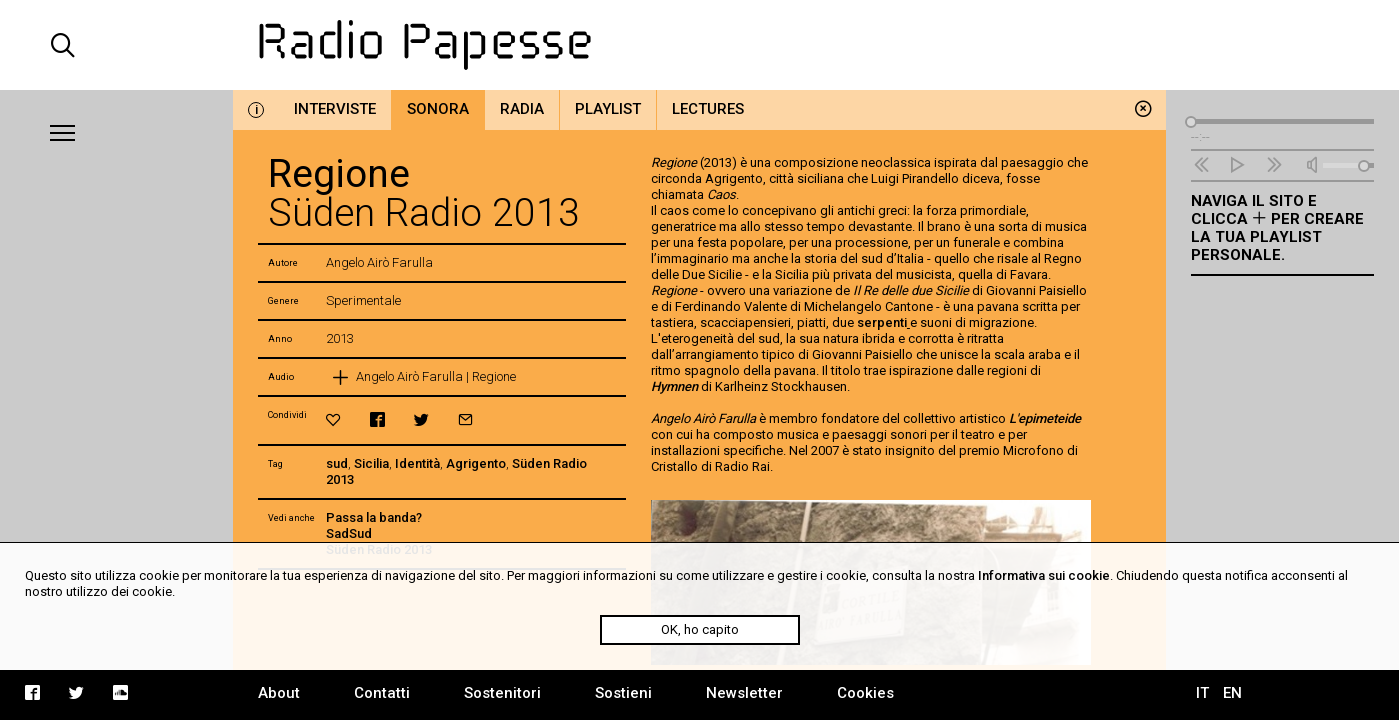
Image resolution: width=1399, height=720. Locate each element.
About (279, 693)
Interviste (335, 109)
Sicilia (371, 463)
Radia (522, 109)
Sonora (438, 109)
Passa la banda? (374, 517)
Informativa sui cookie (1044, 575)
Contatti (382, 693)
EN (1232, 693)
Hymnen (674, 386)
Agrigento (476, 463)
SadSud (349, 533)
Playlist (608, 109)
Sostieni (623, 693)
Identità (417, 463)
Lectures (708, 109)
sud (337, 463)
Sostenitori (502, 693)
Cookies (865, 693)
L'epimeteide (1045, 418)
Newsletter (744, 693)
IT (1202, 693)
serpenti (883, 322)
